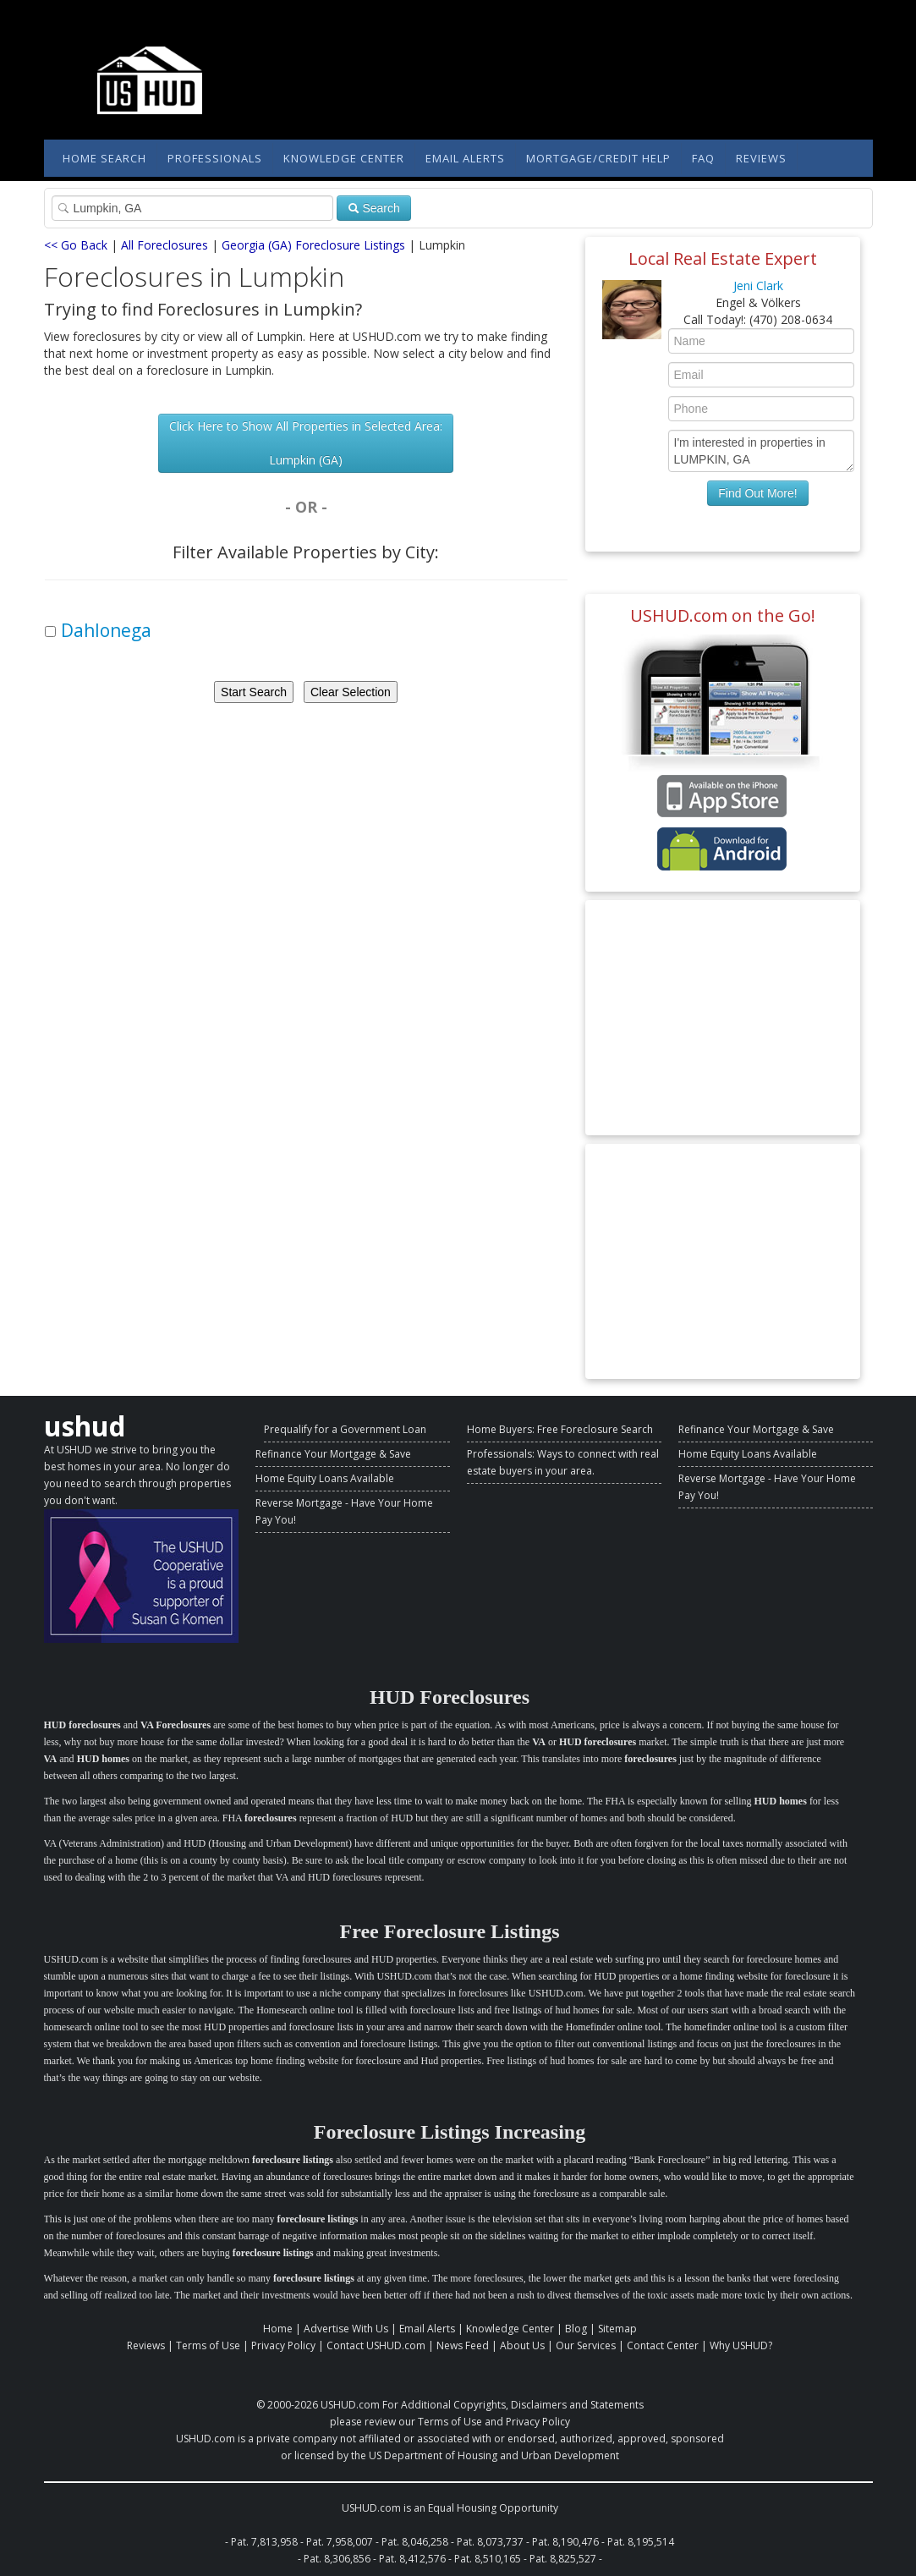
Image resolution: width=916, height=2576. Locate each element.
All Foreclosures (164, 245)
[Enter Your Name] (761, 341)
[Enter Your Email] (761, 374)
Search (374, 208)
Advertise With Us (346, 2328)
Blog (576, 2328)
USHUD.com (350, 2404)
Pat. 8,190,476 (565, 2542)
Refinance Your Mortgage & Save (333, 1454)
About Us (522, 2345)
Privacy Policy (283, 2345)
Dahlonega (106, 630)
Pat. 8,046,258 (414, 2542)
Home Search (104, 158)
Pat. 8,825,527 (562, 2558)
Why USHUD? (741, 2345)
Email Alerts (465, 158)
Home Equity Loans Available (324, 1478)
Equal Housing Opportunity (493, 2508)
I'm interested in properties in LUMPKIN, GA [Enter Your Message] (761, 451)
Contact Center (663, 2345)
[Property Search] (192, 208)
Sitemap (617, 2328)
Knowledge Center (343, 158)
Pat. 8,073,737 (490, 2542)
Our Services (586, 2345)
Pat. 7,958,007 (339, 2542)
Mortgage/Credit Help (598, 158)
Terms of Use (208, 2345)
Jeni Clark (758, 285)
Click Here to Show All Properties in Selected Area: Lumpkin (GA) (305, 443)
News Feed (462, 2345)
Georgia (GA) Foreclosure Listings (313, 245)
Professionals (214, 158)
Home (278, 2328)
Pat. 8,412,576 (412, 2558)
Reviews (761, 158)
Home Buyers (499, 1429)
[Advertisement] (722, 1017)
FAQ (703, 158)
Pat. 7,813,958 (264, 2542)
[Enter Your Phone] (761, 408)
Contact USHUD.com (375, 2345)
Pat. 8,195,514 (640, 2542)
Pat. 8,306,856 (337, 2558)
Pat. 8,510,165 (487, 2558)
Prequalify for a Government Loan (345, 1429)
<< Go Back (75, 245)
